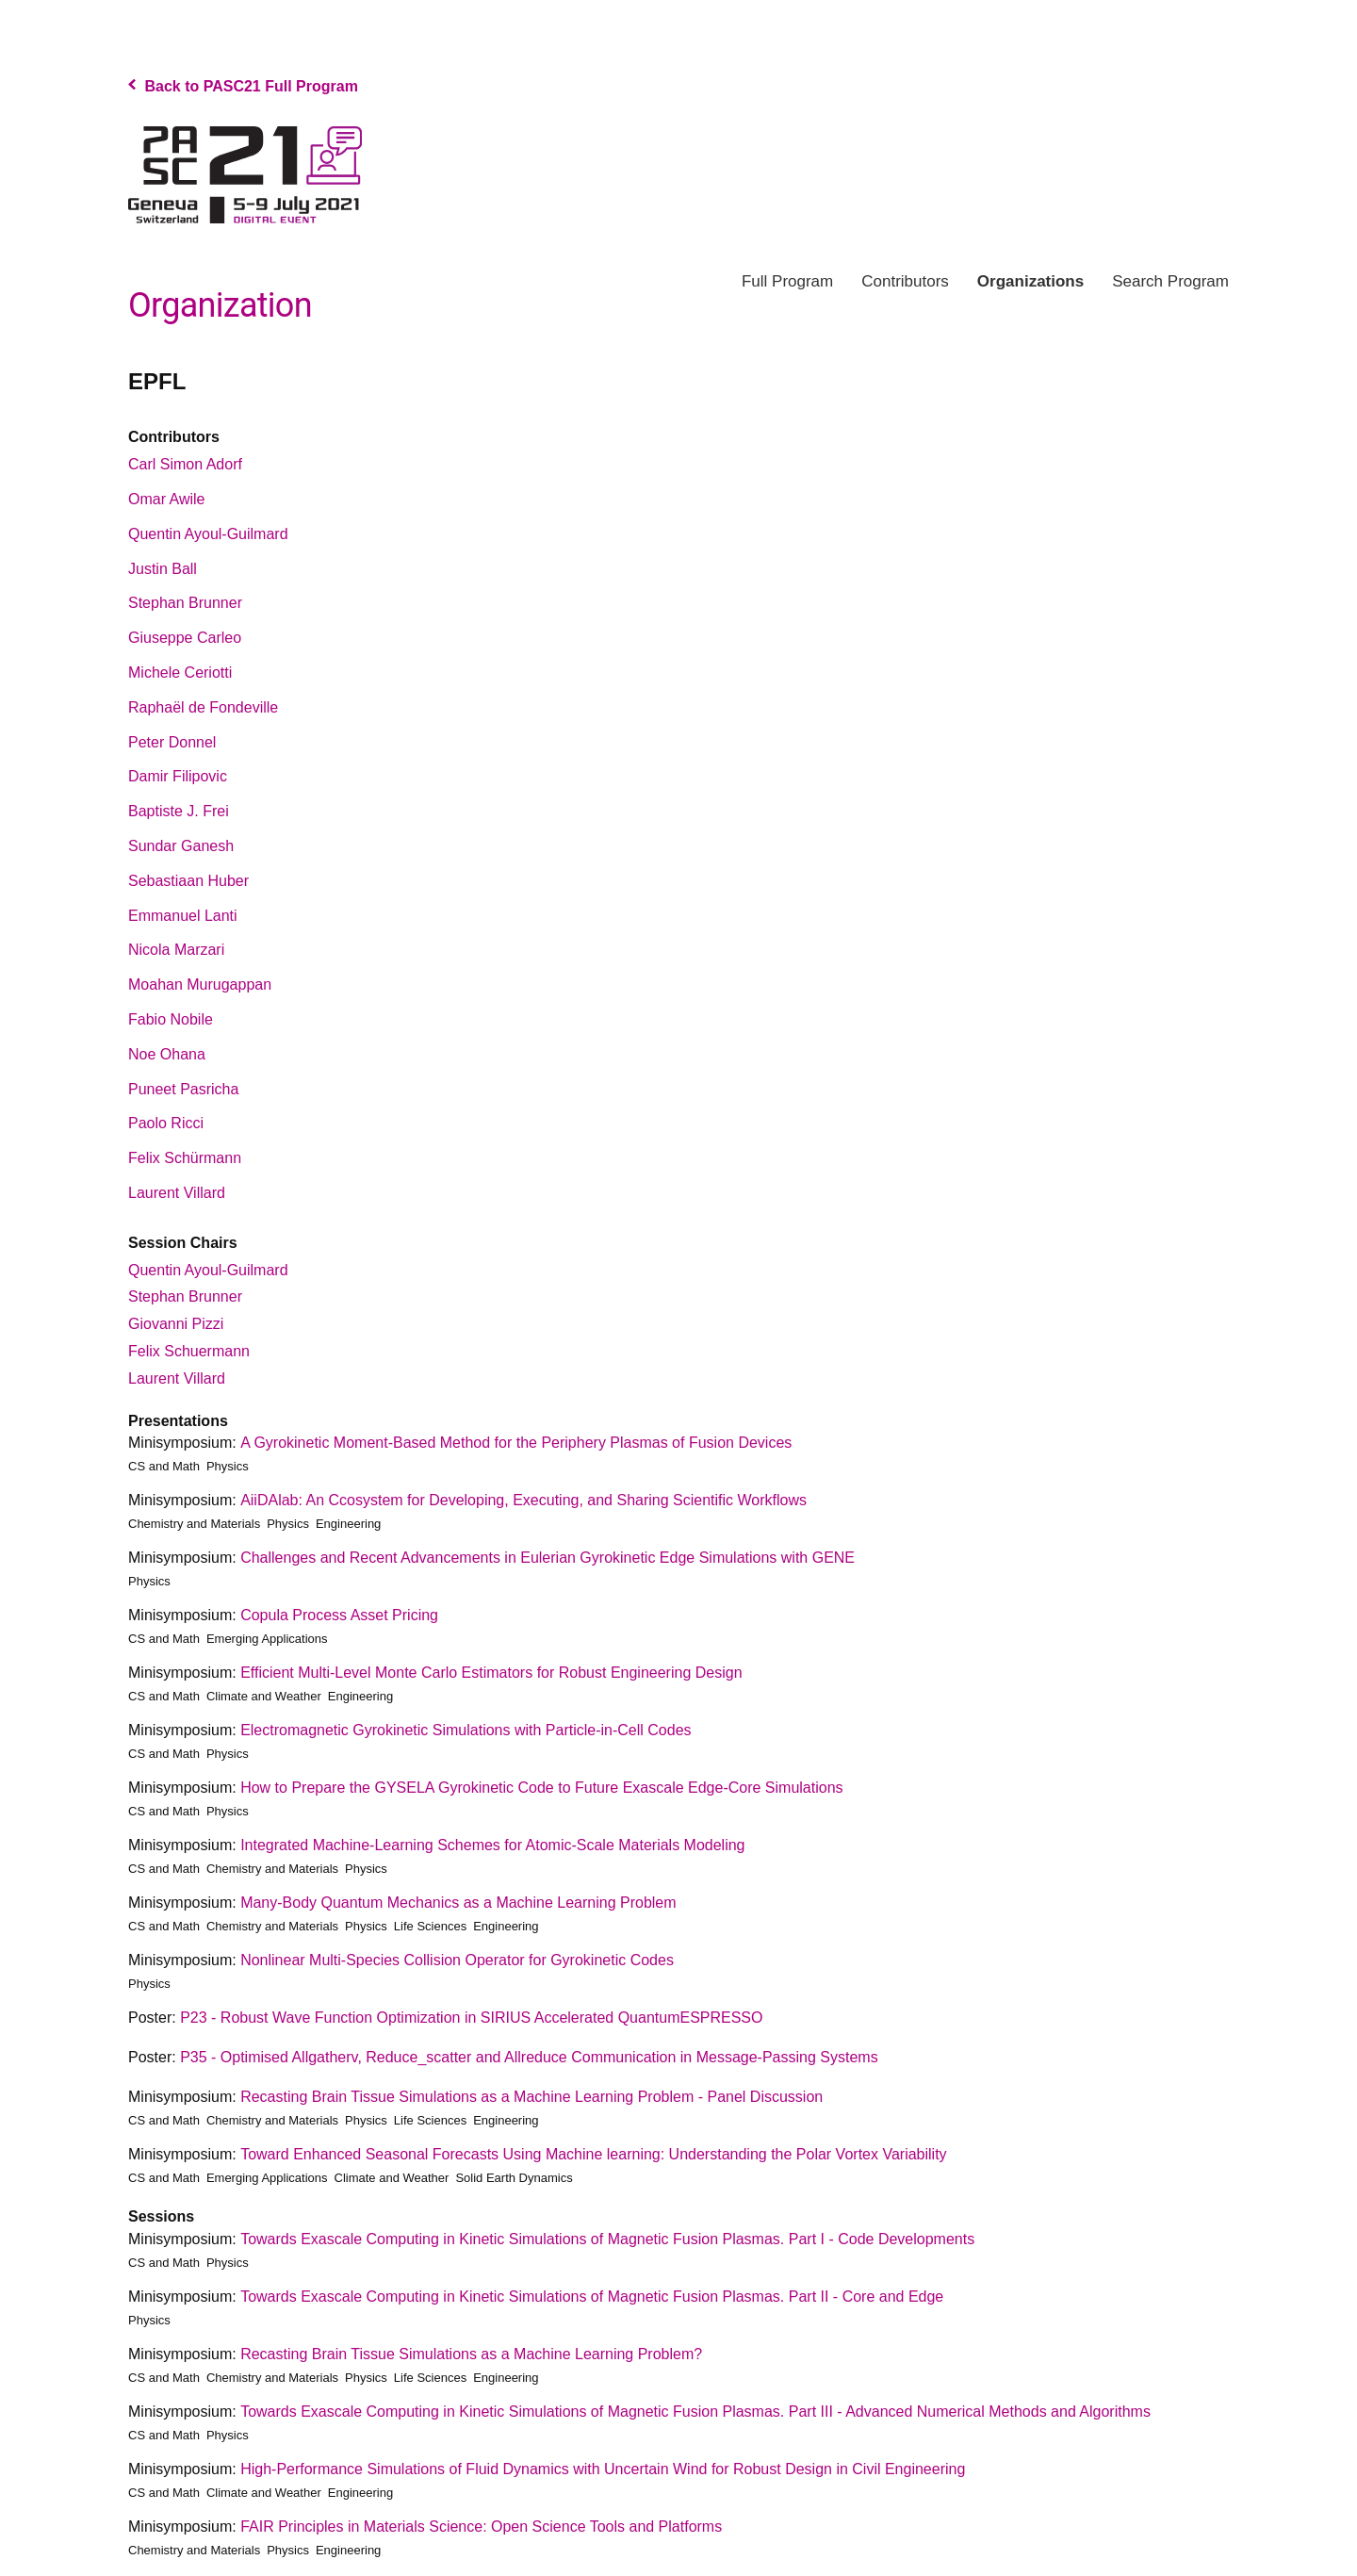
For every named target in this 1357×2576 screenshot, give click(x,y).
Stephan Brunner (185, 603)
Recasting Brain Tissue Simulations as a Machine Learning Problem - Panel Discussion (531, 2097)
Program (787, 281)
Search (1170, 281)
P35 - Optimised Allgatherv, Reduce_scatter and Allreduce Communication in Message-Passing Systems (529, 2057)
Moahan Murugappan (199, 984)
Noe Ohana (166, 1054)
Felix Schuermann (189, 1351)
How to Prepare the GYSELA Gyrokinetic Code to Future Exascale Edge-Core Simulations (541, 1788)
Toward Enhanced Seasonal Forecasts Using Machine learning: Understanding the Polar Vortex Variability (593, 2154)
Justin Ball (162, 569)
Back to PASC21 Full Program (243, 86)
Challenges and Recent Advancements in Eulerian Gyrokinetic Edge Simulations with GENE (547, 1558)
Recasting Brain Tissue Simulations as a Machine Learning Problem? (471, 2354)
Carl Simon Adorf (185, 464)
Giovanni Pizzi (175, 1324)
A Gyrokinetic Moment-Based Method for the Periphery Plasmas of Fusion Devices (516, 1443)
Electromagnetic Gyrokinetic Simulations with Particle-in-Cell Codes (465, 1730)
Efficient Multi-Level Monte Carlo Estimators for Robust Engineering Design (491, 1673)
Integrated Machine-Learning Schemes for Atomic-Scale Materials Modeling (492, 1845)
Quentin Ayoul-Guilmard (208, 534)
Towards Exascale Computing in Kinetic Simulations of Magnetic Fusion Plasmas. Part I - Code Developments (607, 2239)
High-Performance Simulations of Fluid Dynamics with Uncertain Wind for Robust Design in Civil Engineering (602, 2469)
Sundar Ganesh (181, 846)
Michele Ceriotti (180, 673)
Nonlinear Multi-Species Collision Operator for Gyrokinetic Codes (457, 1960)
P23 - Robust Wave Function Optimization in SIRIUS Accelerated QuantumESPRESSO (471, 2018)
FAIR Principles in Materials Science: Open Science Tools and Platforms (481, 2527)
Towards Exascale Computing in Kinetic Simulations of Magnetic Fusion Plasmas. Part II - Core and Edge (591, 2297)
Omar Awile (166, 499)
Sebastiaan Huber (188, 881)
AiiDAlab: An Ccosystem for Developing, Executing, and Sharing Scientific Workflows (523, 1500)
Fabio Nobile (170, 1019)
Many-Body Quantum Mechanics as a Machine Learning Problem (458, 1903)
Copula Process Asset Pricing (339, 1615)
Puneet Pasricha (183, 1089)
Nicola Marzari (176, 950)
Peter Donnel (172, 742)
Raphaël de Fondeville (203, 707)
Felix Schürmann (184, 1158)
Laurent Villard (176, 1193)
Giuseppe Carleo (184, 638)
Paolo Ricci (166, 1123)
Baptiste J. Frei (178, 811)
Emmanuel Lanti (182, 916)
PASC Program (245, 174)
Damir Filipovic (177, 776)
